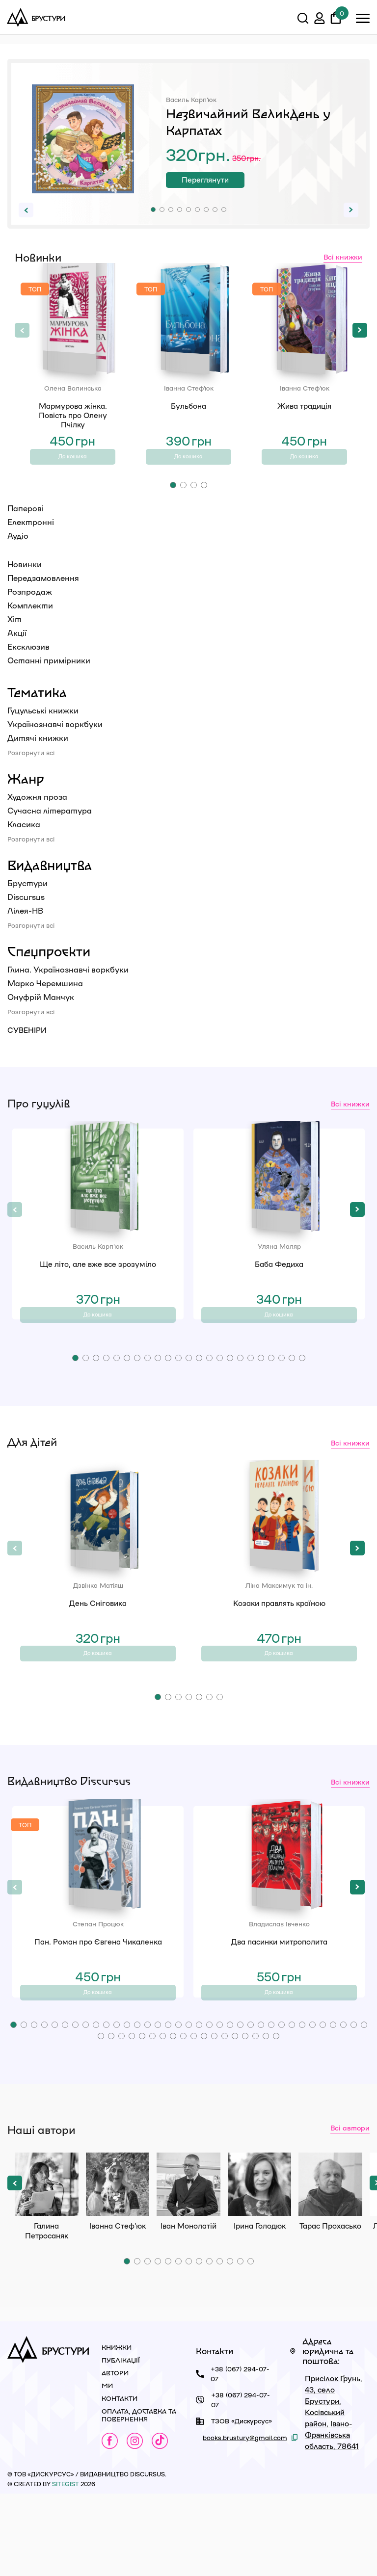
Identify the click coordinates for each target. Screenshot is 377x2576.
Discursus (26, 917)
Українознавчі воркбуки (55, 744)
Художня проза (37, 817)
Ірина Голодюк (260, 2266)
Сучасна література (49, 831)
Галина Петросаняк (47, 2266)
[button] (153, 209)
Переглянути (226, 183)
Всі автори (350, 2209)
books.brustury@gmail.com (245, 2519)
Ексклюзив (28, 667)
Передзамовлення (43, 598)
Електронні (30, 542)
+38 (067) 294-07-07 (240, 2455)
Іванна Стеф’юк (118, 2266)
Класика (23, 844)
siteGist (65, 2565)
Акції (17, 653)
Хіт (14, 639)
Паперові (25, 528)
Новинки (24, 584)
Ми (107, 2467)
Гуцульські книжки (43, 731)
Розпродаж (29, 612)
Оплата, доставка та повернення (139, 2496)
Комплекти (30, 626)
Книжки (117, 2429)
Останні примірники (48, 680)
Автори (115, 2454)
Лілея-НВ (25, 931)
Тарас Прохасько (330, 2266)
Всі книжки (342, 257)
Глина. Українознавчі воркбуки (68, 990)
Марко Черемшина (45, 1003)
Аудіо (17, 556)
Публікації (121, 2441)
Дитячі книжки (37, 758)
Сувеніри (27, 1050)
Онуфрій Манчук (40, 1017)
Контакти (119, 2480)
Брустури (27, 903)
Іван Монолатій (188, 2266)
